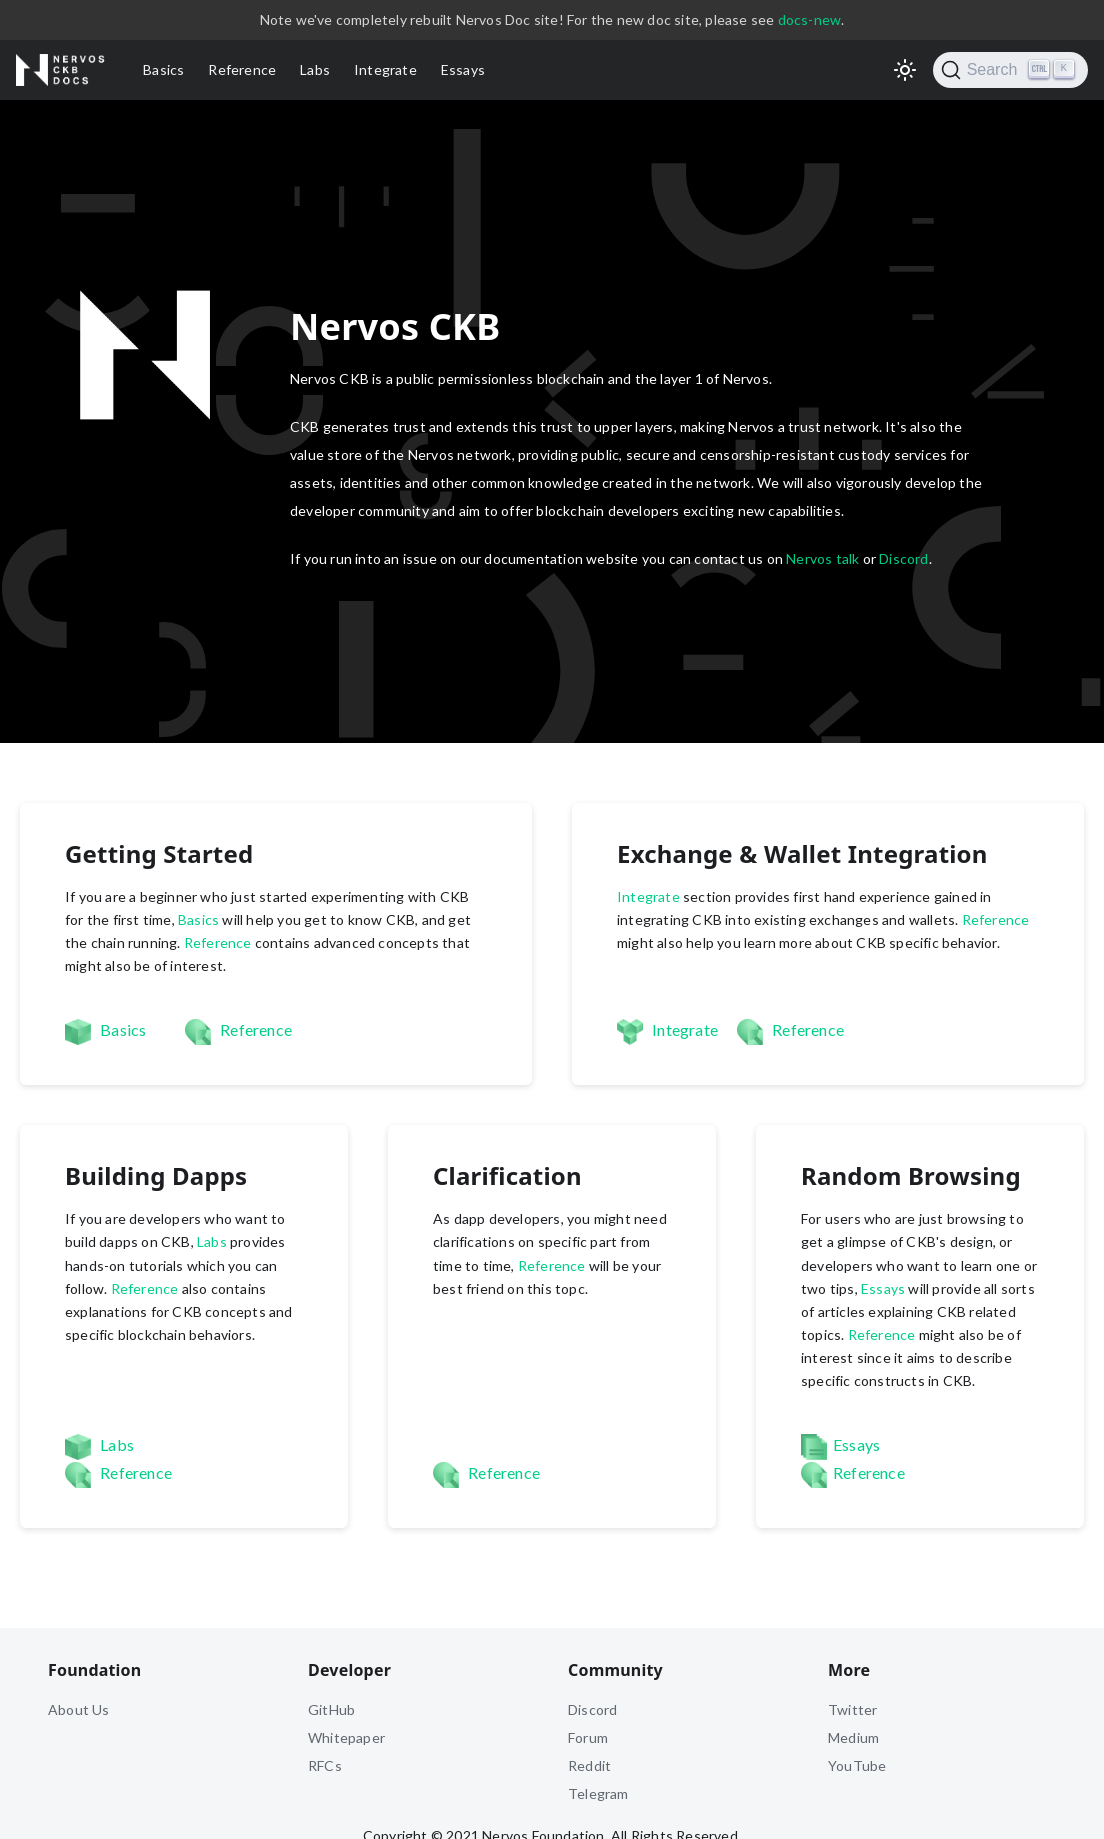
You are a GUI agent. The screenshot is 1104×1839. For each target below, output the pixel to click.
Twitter (852, 1709)
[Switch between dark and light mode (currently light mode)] (905, 70)
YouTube (857, 1765)
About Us (79, 1709)
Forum (588, 1737)
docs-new (810, 19)
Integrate (385, 69)
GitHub (331, 1709)
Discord (903, 558)
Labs (315, 69)
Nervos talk (822, 558)
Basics (163, 69)
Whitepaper (346, 1737)
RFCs (325, 1765)
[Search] (1010, 70)
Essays (463, 69)
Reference (242, 69)
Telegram (598, 1793)
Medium (853, 1737)
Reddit (589, 1765)
